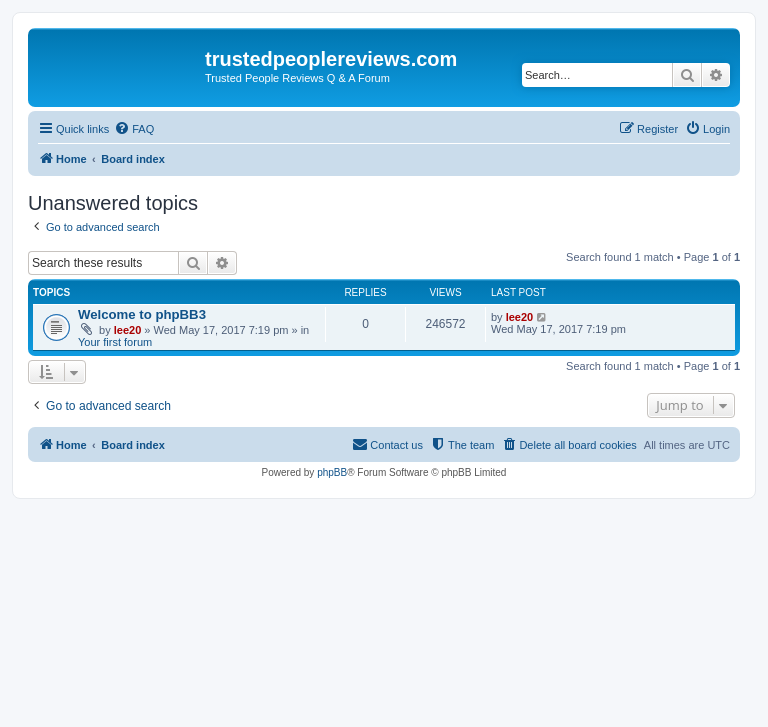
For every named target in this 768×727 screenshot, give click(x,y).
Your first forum (115, 342)
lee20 (128, 330)
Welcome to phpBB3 (142, 314)
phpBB (332, 472)
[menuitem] (134, 129)
